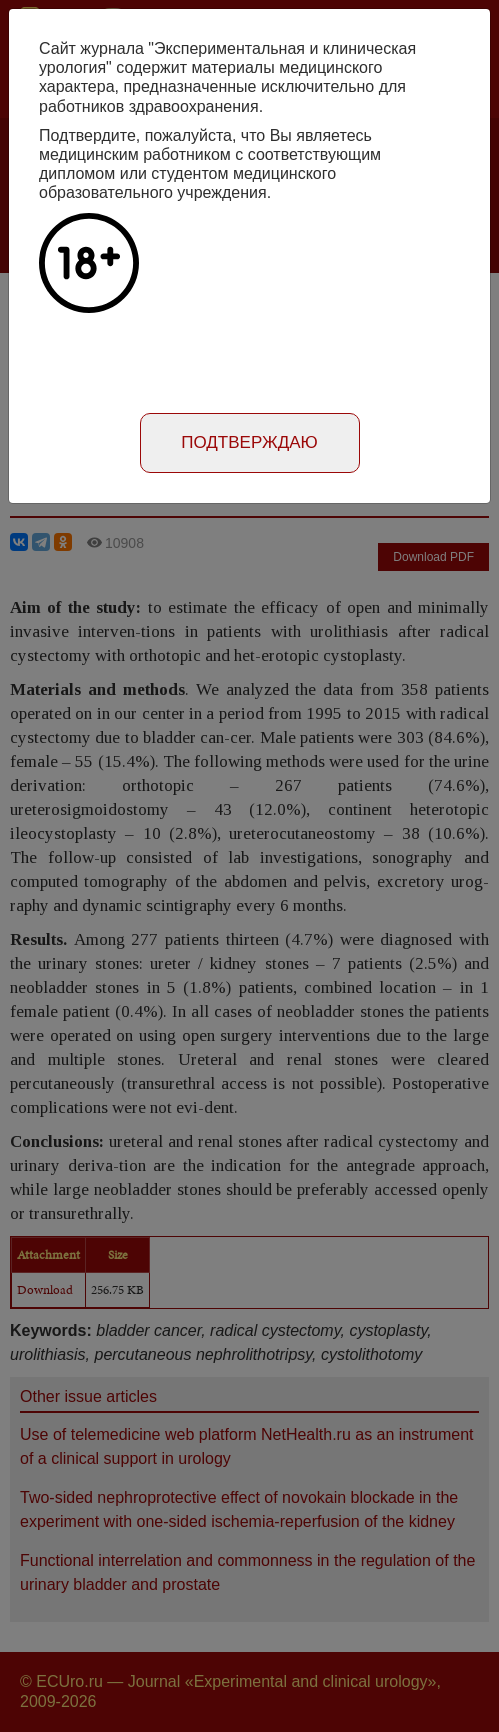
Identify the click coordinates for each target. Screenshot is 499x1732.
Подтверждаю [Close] (249, 442)
